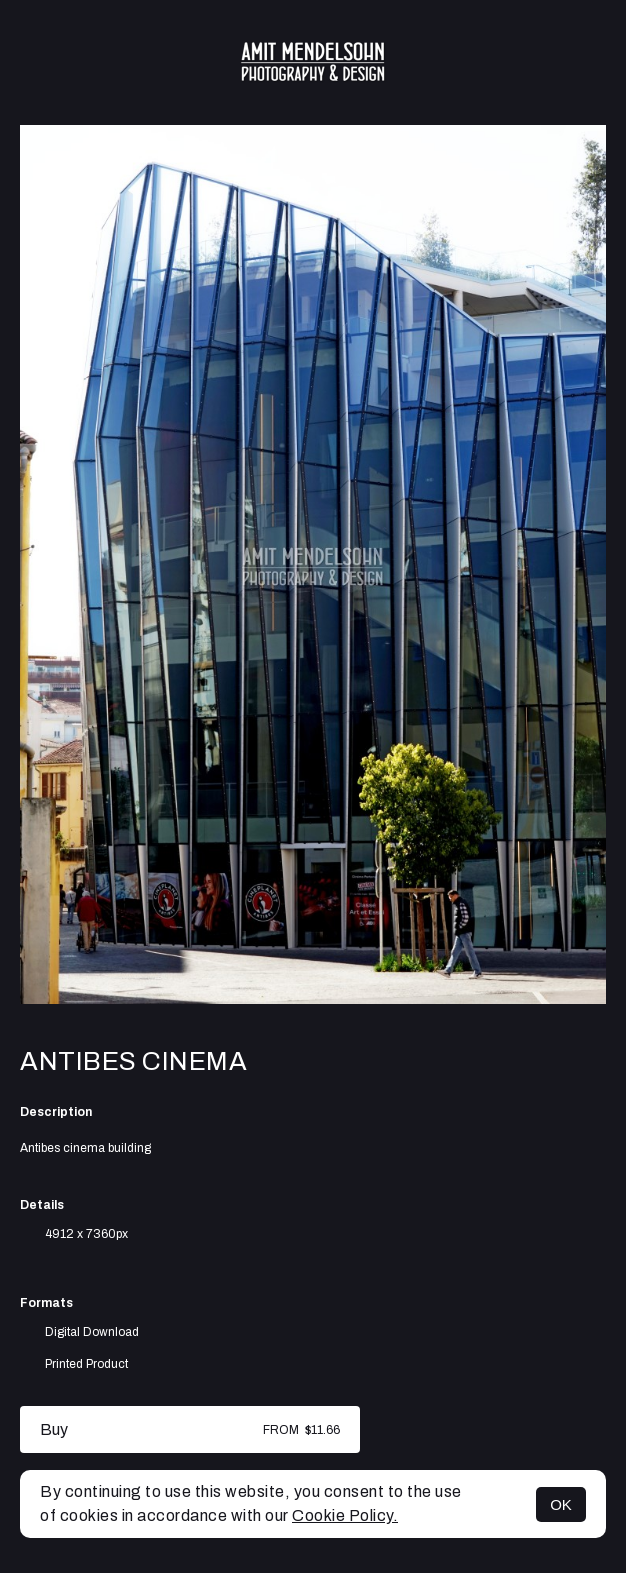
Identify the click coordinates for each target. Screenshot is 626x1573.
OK (561, 1504)
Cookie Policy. (345, 1515)
